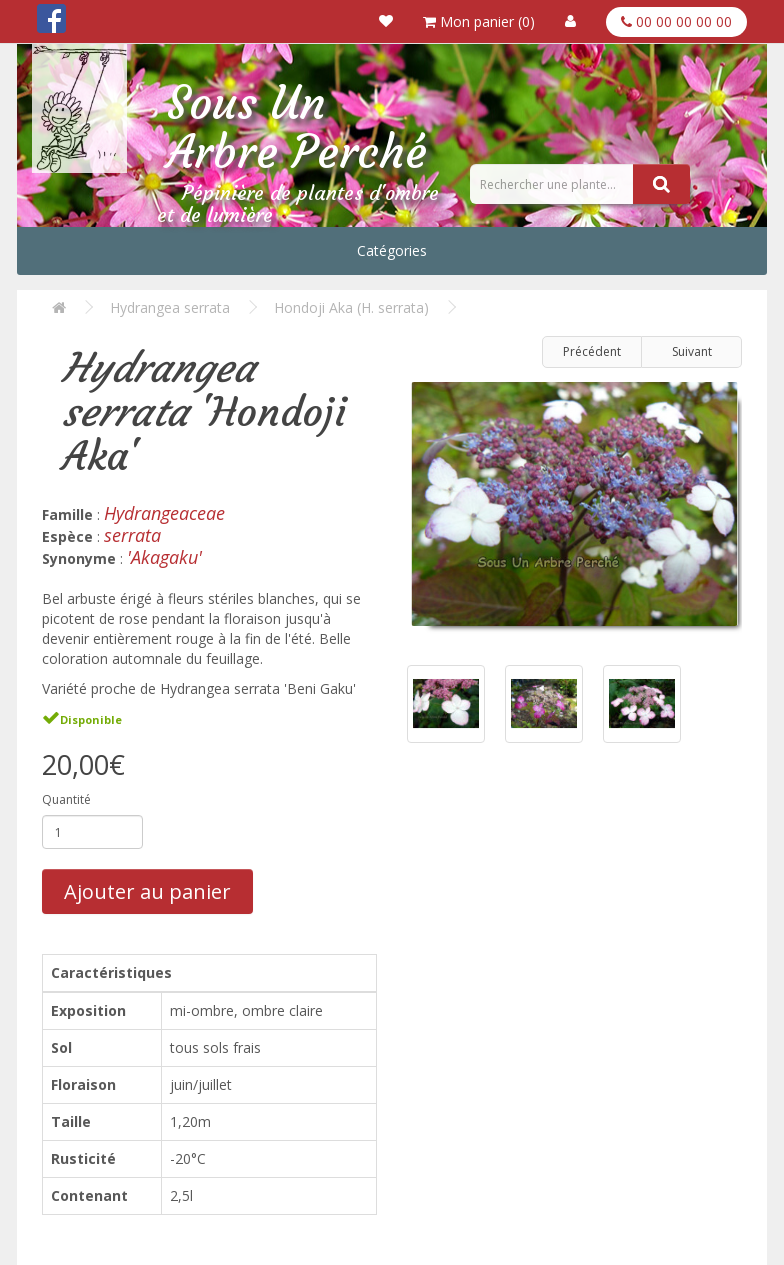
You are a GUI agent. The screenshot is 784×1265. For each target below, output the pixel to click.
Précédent (592, 351)
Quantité (66, 799)
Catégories (392, 250)
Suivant (692, 351)
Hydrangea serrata (170, 307)
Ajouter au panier (147, 891)
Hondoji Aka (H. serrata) (351, 307)
